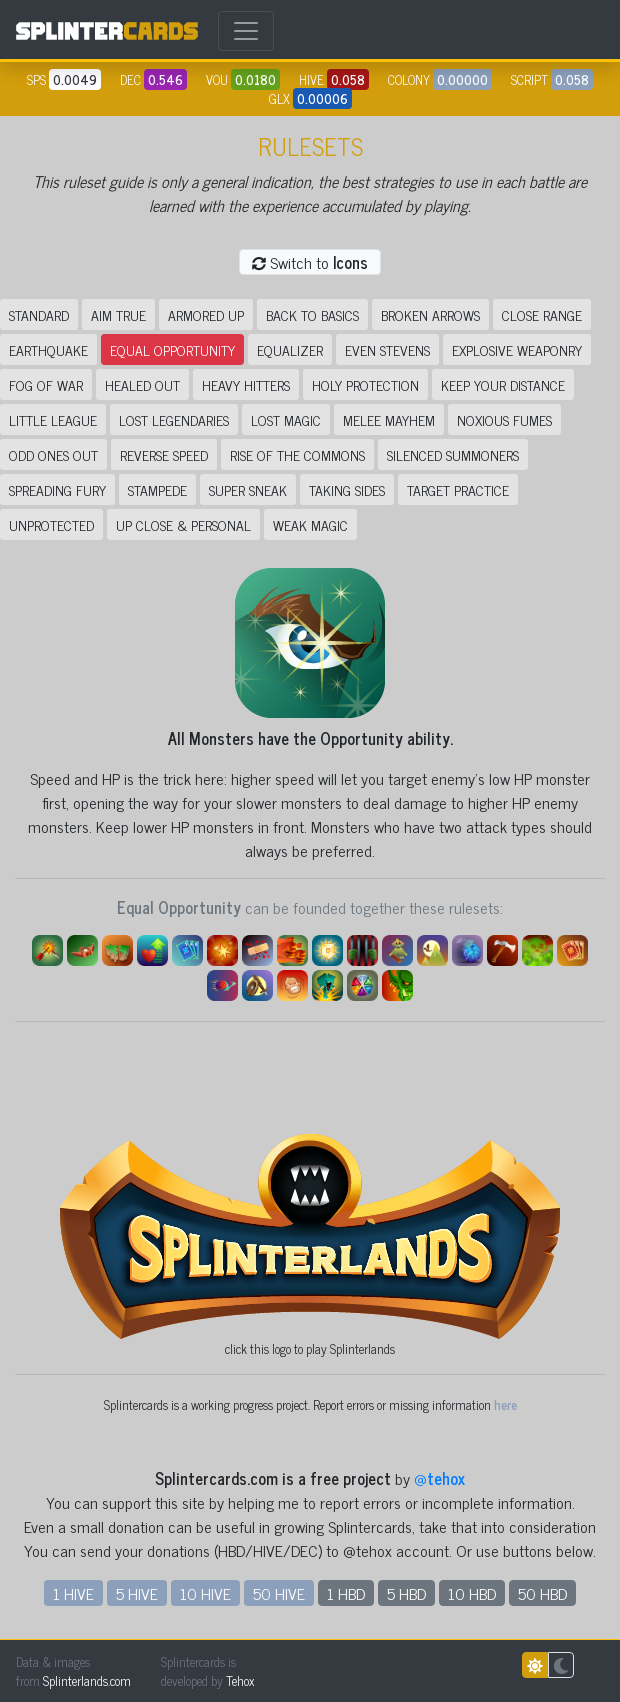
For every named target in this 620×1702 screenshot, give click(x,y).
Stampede (157, 489)
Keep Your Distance (503, 384)
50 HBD (542, 1593)
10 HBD (472, 1593)
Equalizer (290, 349)
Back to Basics (312, 314)
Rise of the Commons (297, 454)
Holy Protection (365, 384)
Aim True (118, 314)
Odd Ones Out (53, 454)
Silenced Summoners (453, 454)
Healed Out (142, 384)
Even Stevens (387, 349)
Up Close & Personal (183, 524)
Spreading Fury (57, 489)
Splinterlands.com (87, 1680)
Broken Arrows (430, 314)
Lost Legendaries (174, 419)
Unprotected (51, 524)
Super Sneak (248, 489)
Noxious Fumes (504, 419)
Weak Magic (310, 524)
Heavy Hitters (246, 384)
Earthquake (48, 349)
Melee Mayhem (389, 419)
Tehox (240, 1680)
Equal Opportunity (172, 349)
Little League (53, 419)
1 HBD (346, 1593)
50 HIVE (279, 1593)
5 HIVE (137, 1593)
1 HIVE (73, 1593)
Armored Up (206, 314)
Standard (39, 314)
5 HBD (406, 1593)
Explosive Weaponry (517, 349)
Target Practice (458, 489)
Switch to (310, 262)
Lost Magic (286, 419)
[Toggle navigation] (246, 31)
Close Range (542, 314)
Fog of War (46, 384)
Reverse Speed (164, 454)
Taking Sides (347, 489)
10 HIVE (205, 1593)
